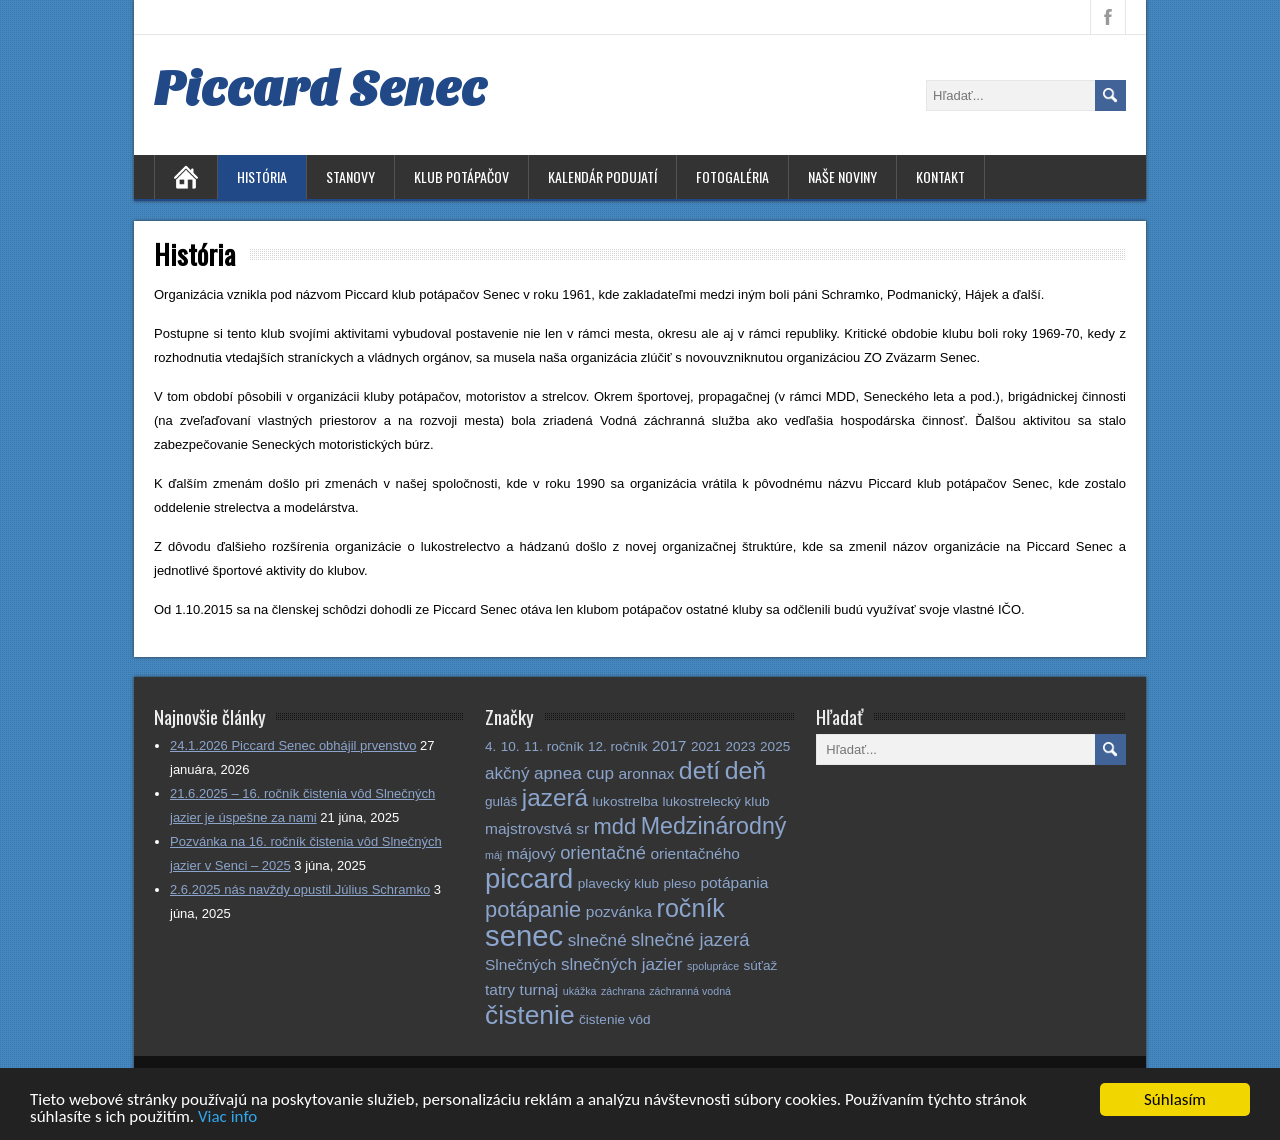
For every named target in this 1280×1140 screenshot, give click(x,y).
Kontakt (940, 176)
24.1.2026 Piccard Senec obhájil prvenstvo (293, 745)
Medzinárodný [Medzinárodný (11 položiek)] (714, 826)
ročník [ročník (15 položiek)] (691, 908)
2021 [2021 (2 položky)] (706, 746)
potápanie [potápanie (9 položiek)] (533, 909)
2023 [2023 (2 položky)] (740, 746)
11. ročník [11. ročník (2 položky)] (554, 746)
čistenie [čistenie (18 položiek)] (530, 1015)
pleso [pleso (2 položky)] (680, 883)
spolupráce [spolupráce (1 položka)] (713, 966)
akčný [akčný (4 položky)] (507, 773)
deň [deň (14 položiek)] (745, 770)
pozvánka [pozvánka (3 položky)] (619, 911)
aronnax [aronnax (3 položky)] (646, 773)
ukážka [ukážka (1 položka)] (580, 991)
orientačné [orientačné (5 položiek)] (603, 852)
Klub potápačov (461, 176)
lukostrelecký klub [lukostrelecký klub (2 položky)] (716, 801)
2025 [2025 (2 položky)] (775, 746)
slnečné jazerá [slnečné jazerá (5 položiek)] (690, 939)
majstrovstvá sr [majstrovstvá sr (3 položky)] (537, 828)
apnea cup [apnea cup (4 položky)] (574, 773)
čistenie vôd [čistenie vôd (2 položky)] (615, 1019)
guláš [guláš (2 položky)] (501, 801)
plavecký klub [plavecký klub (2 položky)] (618, 883)
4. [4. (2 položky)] (490, 746)
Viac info (227, 1119)
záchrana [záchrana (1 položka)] (623, 991)
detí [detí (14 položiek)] (699, 770)
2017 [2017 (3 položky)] (669, 745)
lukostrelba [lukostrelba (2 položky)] (626, 801)
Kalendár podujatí (602, 176)
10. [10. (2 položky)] (510, 746)
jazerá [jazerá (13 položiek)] (555, 797)
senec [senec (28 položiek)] (524, 935)
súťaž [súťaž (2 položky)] (761, 965)
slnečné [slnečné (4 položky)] (597, 940)
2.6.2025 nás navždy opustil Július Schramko (300, 889)
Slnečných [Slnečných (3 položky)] (520, 964)
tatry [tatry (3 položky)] (500, 989)
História (262, 176)
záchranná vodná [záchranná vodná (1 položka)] (690, 991)
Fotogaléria (732, 176)
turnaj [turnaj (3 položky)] (539, 989)
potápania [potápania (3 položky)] (734, 882)
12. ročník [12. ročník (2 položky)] (618, 746)
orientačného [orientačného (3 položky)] (695, 853)
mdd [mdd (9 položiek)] (615, 826)
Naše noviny (842, 176)
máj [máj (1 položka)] (493, 855)
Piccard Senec (320, 89)
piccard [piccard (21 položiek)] (529, 878)
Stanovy (350, 176)
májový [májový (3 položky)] (531, 853)
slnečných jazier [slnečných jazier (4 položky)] (622, 964)
